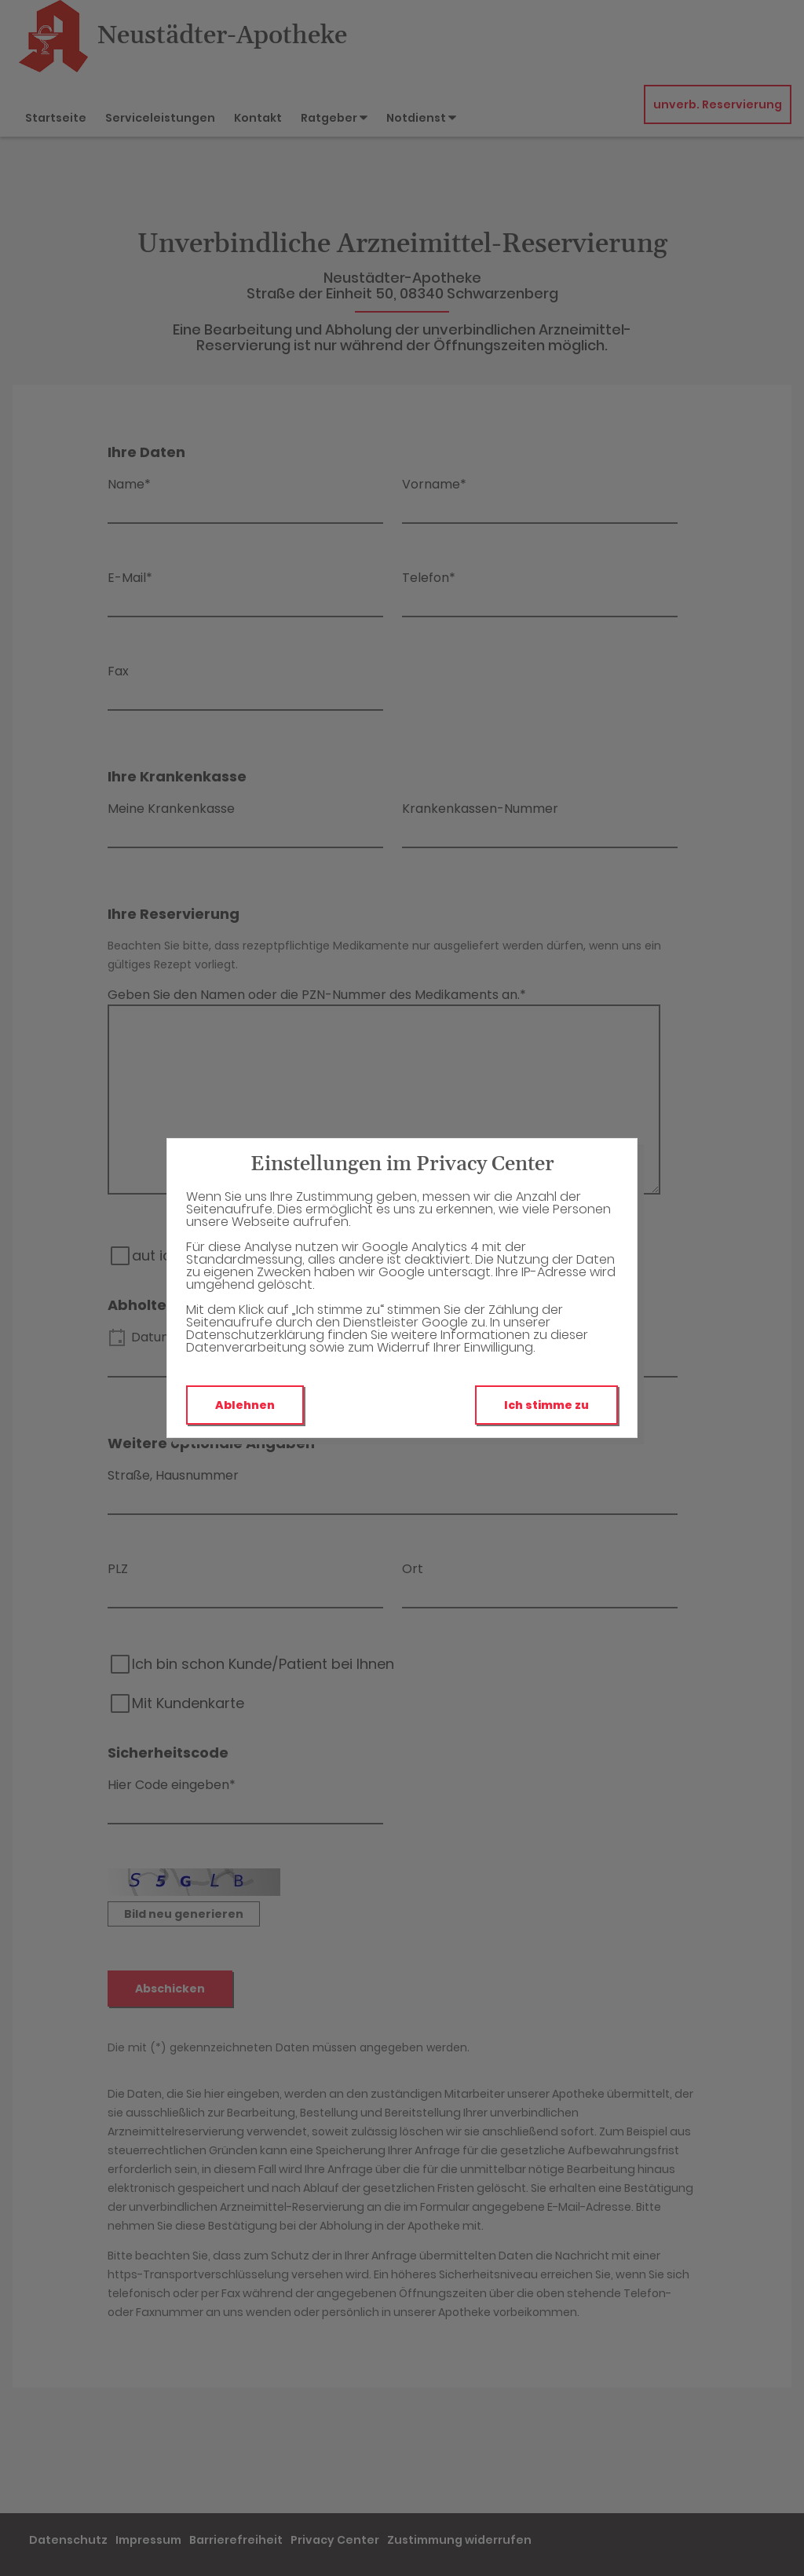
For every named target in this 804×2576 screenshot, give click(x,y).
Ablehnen (245, 1405)
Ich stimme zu (546, 1405)
